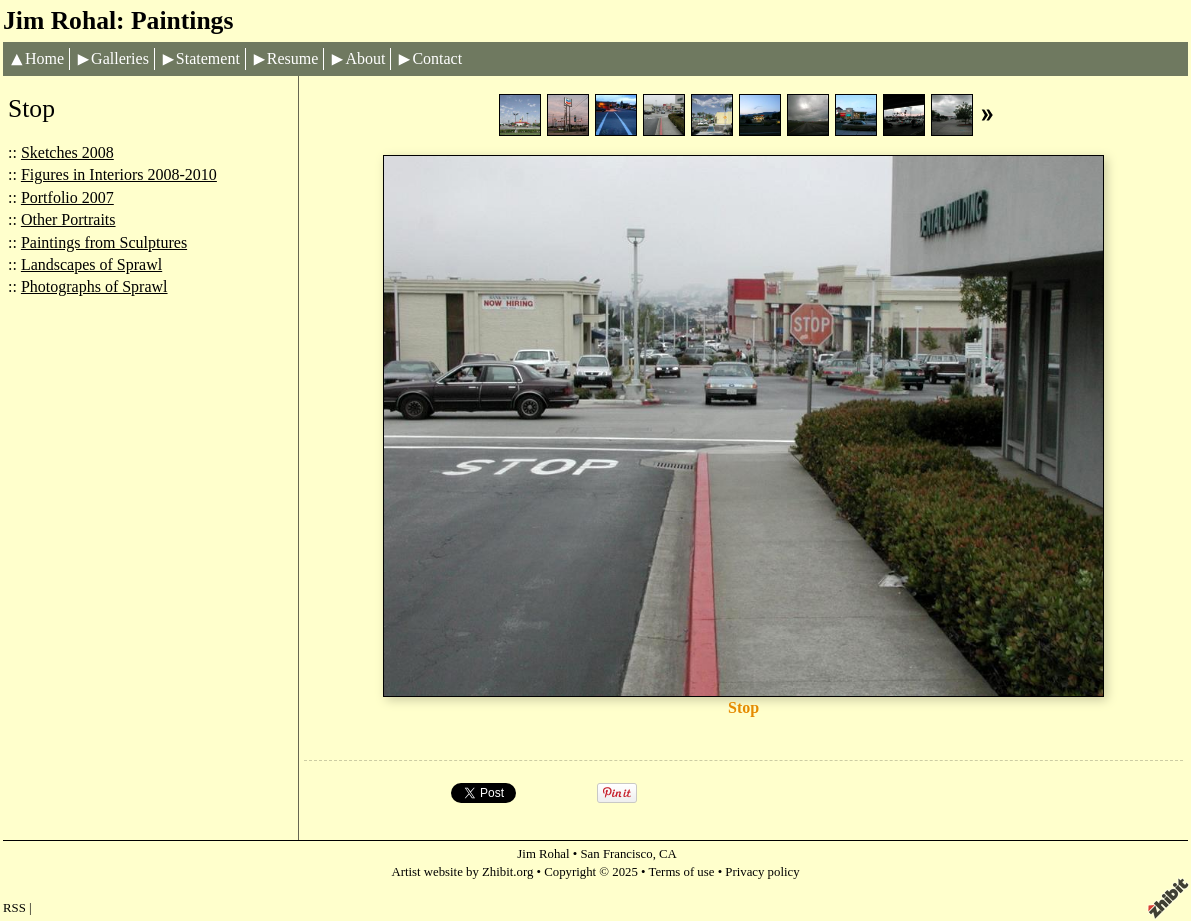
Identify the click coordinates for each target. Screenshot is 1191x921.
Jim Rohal (543, 854)
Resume (293, 58)
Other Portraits (68, 219)
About (365, 58)
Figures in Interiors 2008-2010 (119, 174)
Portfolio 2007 (67, 197)
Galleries (120, 58)
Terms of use (682, 872)
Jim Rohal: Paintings (118, 20)
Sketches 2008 (67, 152)
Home (44, 58)
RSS (14, 908)
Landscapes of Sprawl (91, 264)
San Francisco (617, 854)
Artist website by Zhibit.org (462, 872)
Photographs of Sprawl (94, 286)
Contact (437, 58)
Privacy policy (762, 872)
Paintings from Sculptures (104, 242)
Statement (208, 58)
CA (668, 854)
